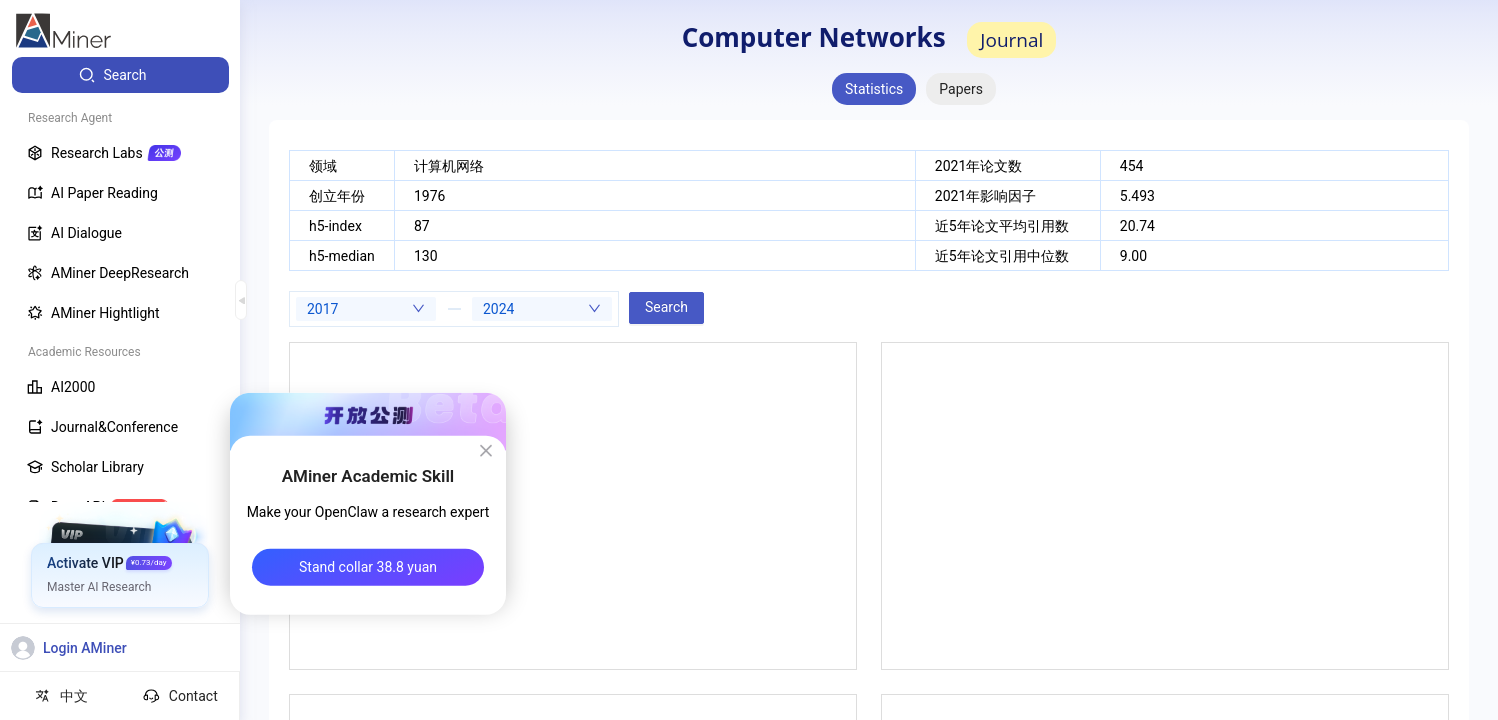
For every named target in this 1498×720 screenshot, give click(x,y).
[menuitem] (120, 75)
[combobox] (366, 309)
